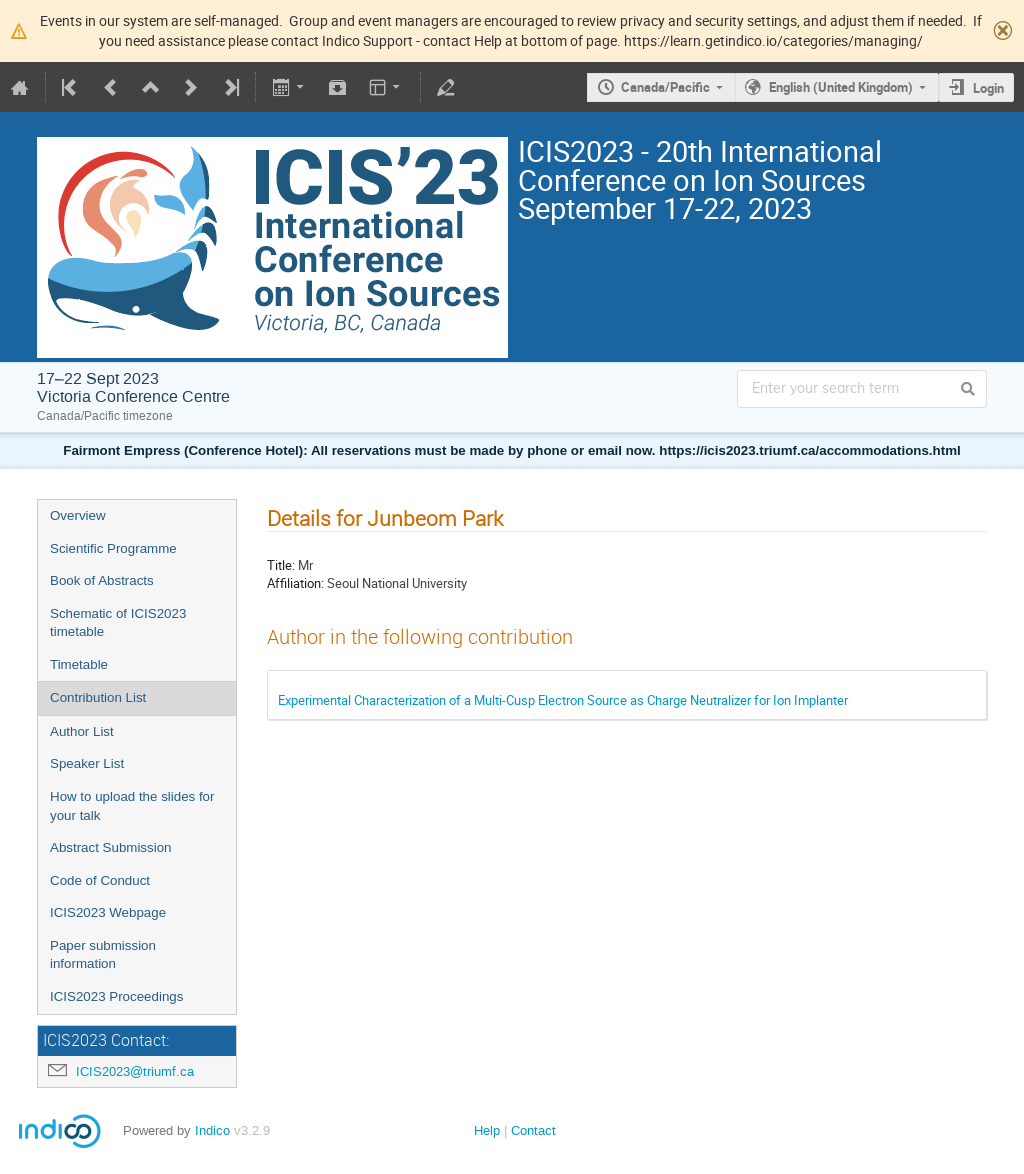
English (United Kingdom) (841, 87)
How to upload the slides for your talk (132, 806)
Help (487, 1130)
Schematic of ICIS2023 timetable (118, 623)
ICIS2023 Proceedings (116, 996)
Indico (212, 1130)
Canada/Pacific (665, 87)
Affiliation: (295, 583)
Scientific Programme (113, 548)
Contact (533, 1130)
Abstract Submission (110, 847)
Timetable (79, 664)
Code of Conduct (100, 880)
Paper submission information (103, 955)
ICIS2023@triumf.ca (135, 1071)
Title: (281, 565)
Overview (78, 515)
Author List (82, 731)
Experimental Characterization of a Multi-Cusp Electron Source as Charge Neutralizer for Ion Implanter (563, 700)
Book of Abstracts (102, 580)
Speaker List (87, 763)
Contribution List (98, 697)
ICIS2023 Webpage (108, 912)
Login (988, 88)
